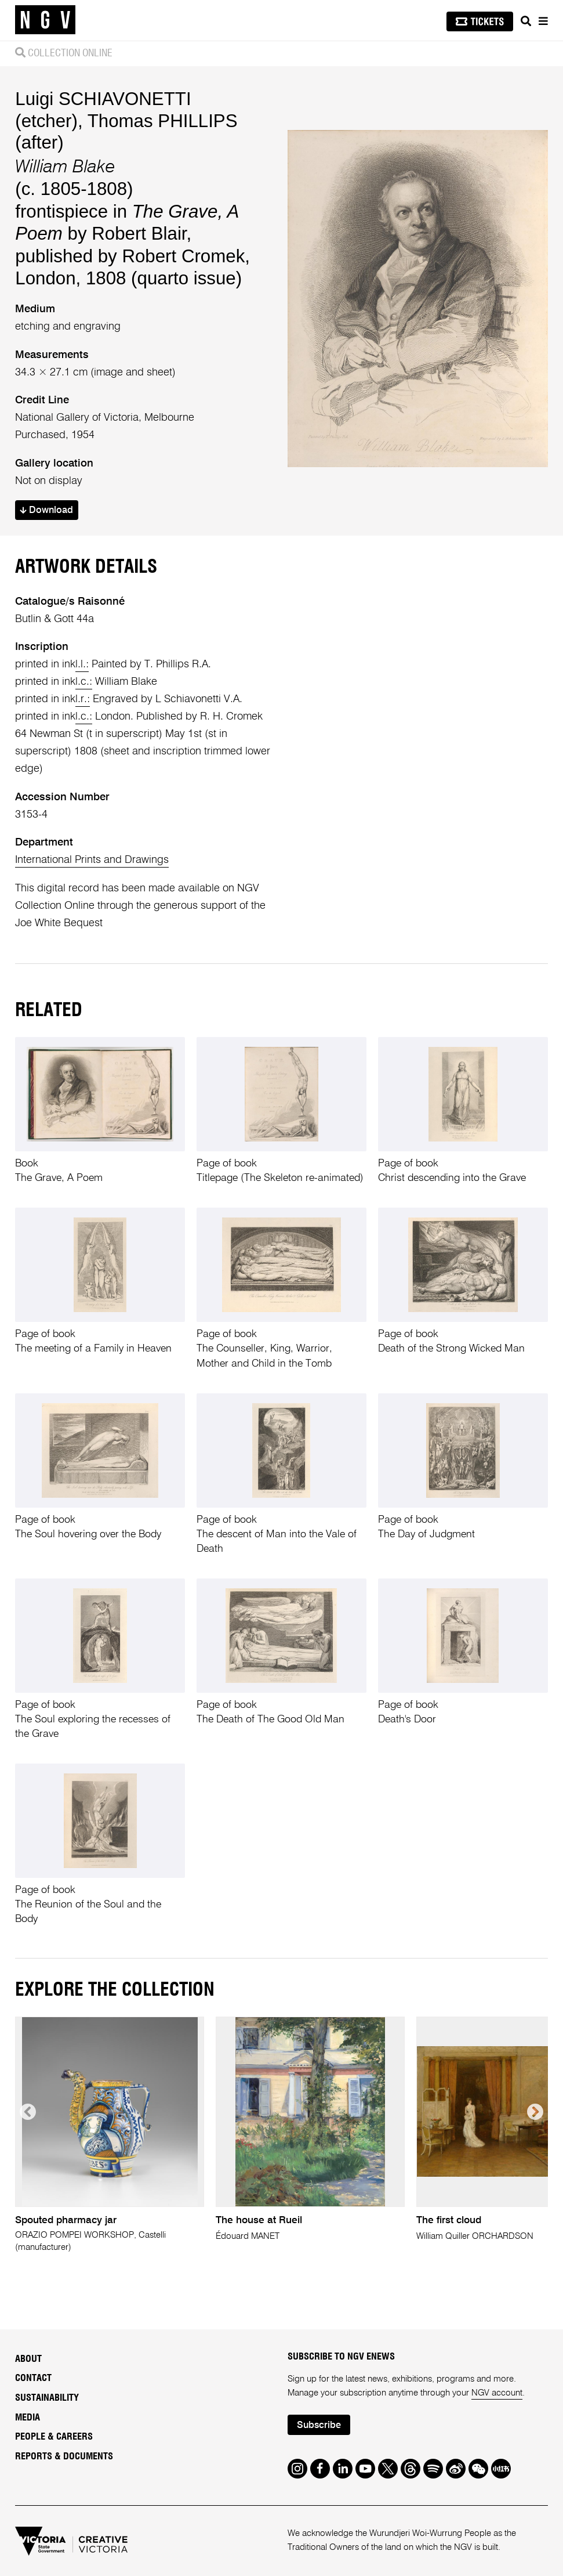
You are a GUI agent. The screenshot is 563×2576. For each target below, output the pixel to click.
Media (27, 2417)
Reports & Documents (64, 2456)
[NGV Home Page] (45, 20)
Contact (33, 2378)
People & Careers (54, 2436)
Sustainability (47, 2397)
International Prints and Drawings (92, 860)
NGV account (496, 2393)
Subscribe (319, 2425)
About (28, 2359)
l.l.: (82, 664)
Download (46, 510)
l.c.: (83, 682)
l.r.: (82, 699)
